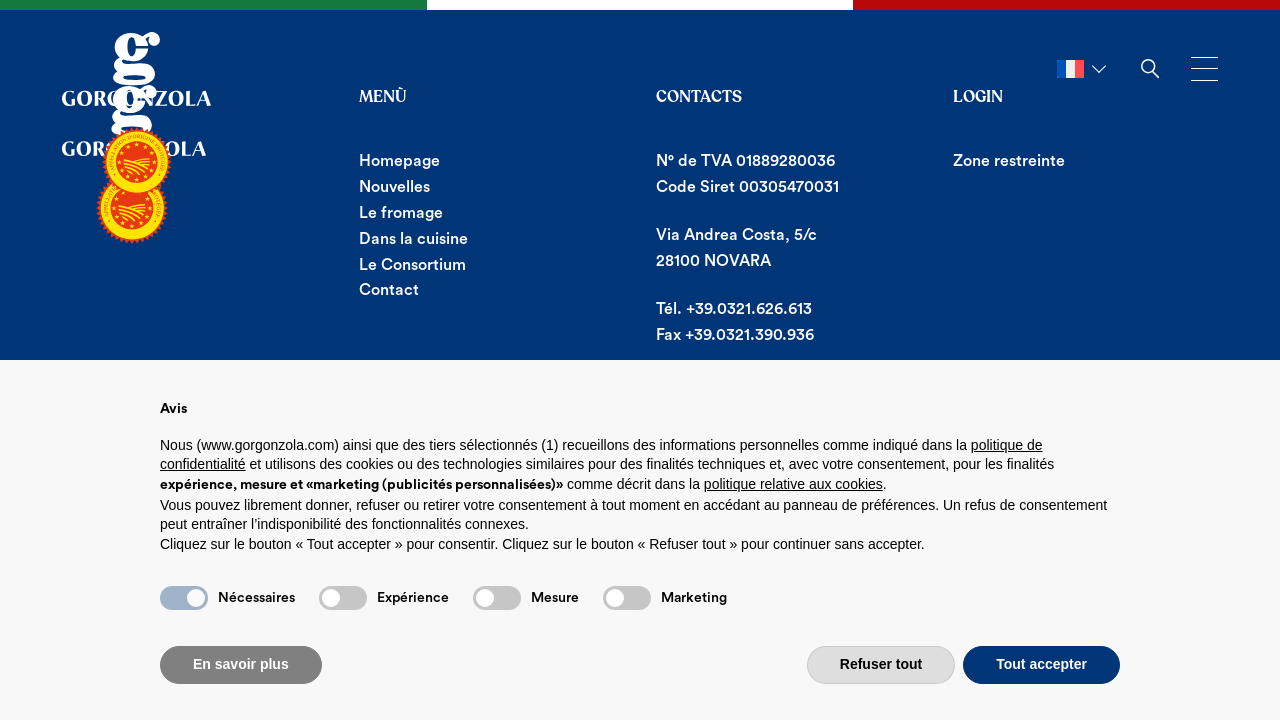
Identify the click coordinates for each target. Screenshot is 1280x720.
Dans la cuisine (413, 239)
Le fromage (401, 213)
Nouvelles (394, 187)
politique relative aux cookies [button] (793, 484)
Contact (389, 290)
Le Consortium (412, 265)
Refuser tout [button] (881, 664)
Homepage (399, 161)
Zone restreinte (1009, 161)
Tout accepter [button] (1041, 664)
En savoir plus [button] (241, 664)
